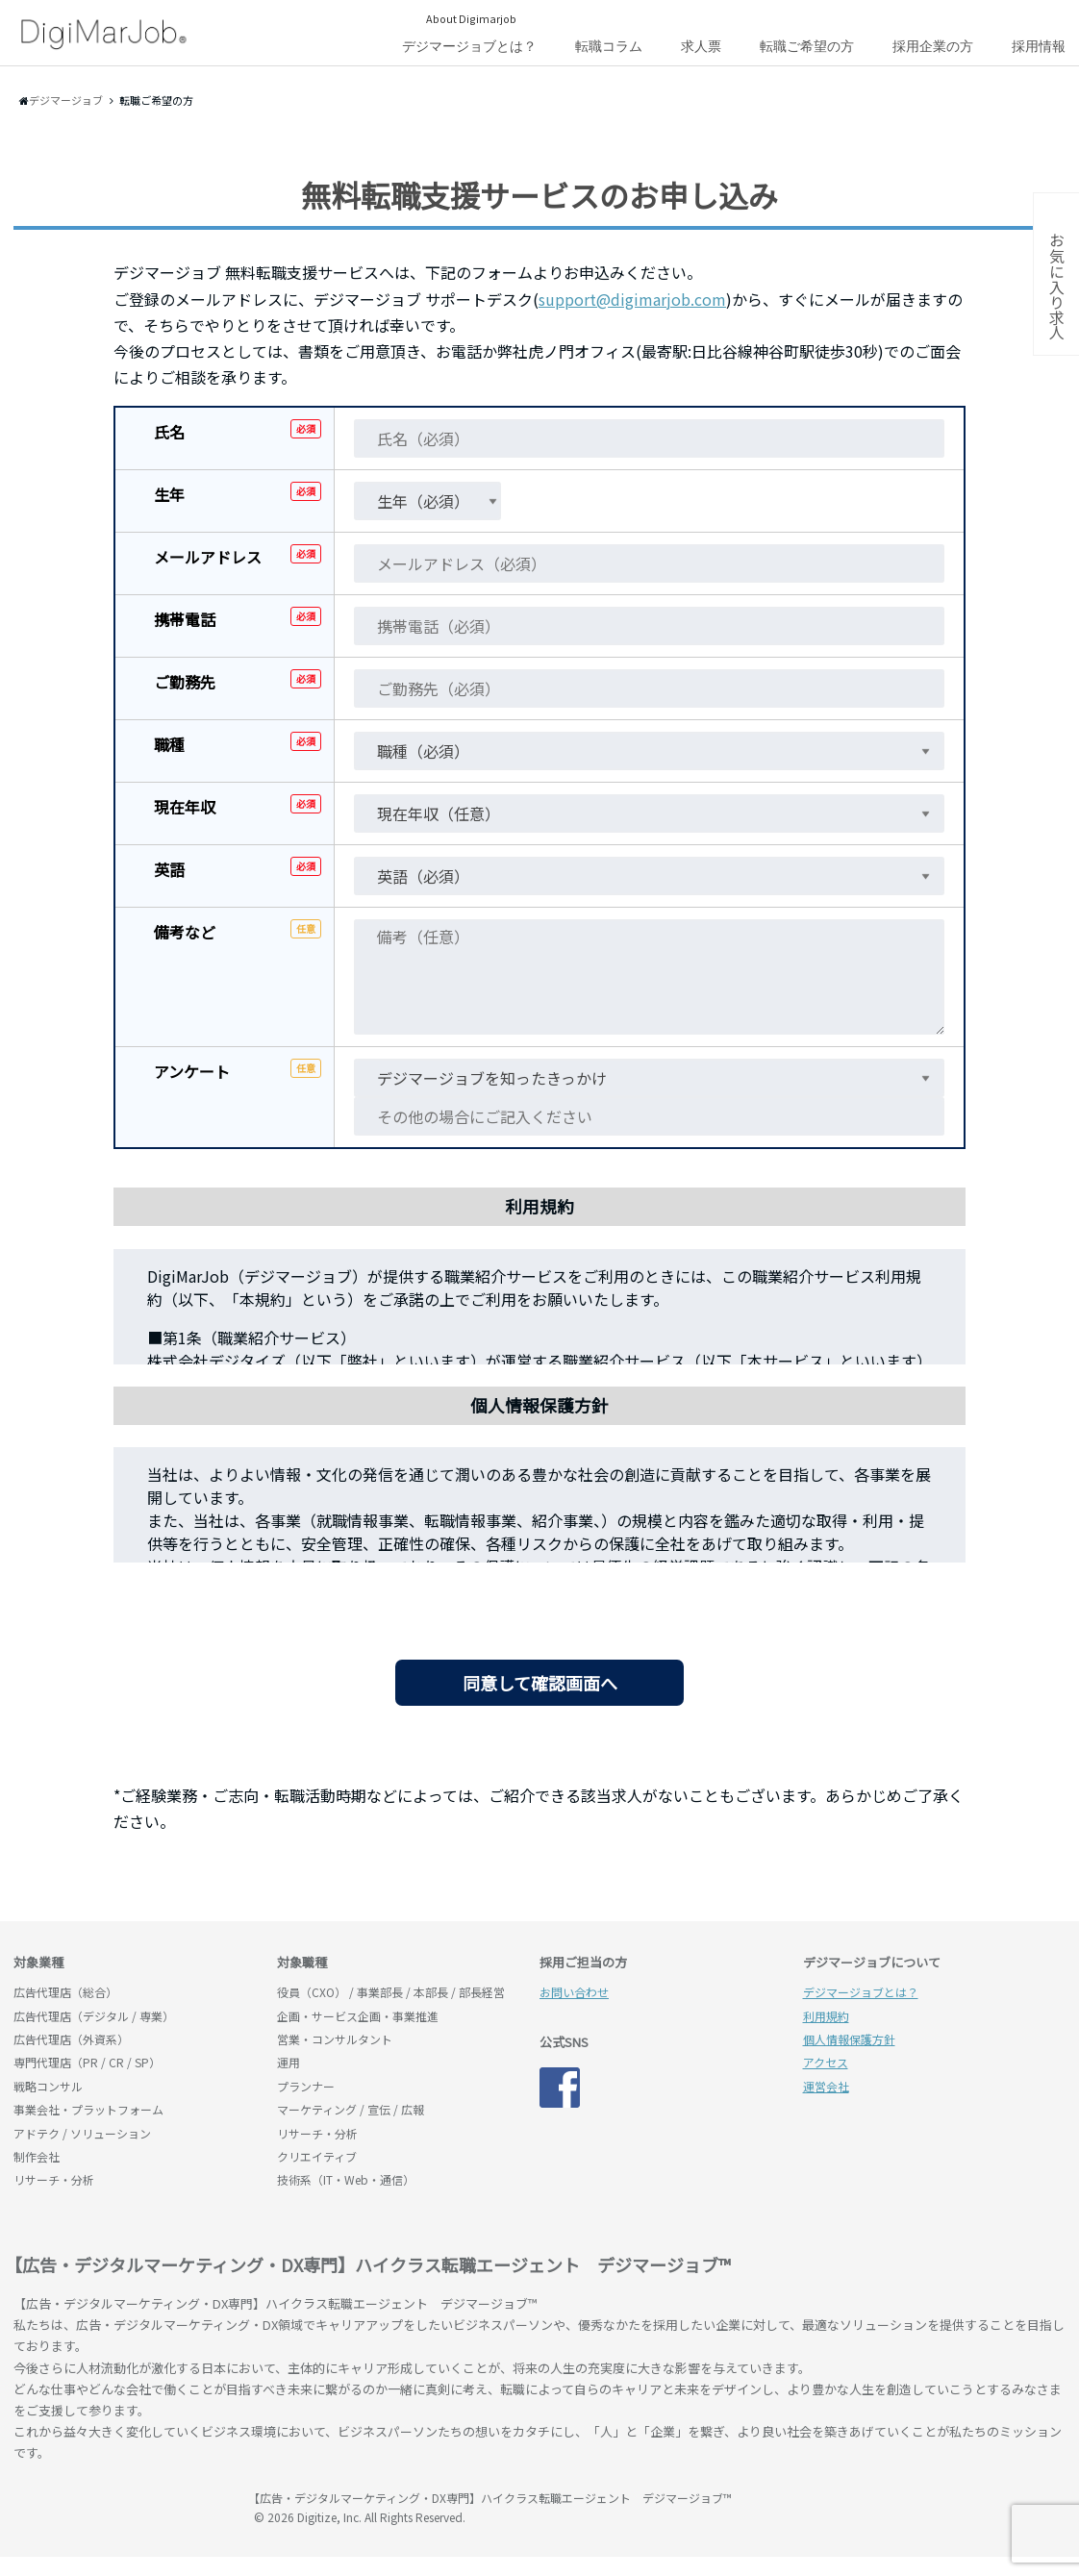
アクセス (825, 2062)
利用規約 (826, 2016)
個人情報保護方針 (849, 2039)
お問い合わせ (574, 1992)
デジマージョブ (124, 2507)
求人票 (701, 46)
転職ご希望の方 (807, 46)
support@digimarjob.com (632, 299)
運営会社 (826, 2086)
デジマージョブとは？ (469, 46)
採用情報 (1039, 46)
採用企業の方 (932, 46)
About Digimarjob (471, 18)
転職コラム (608, 46)
